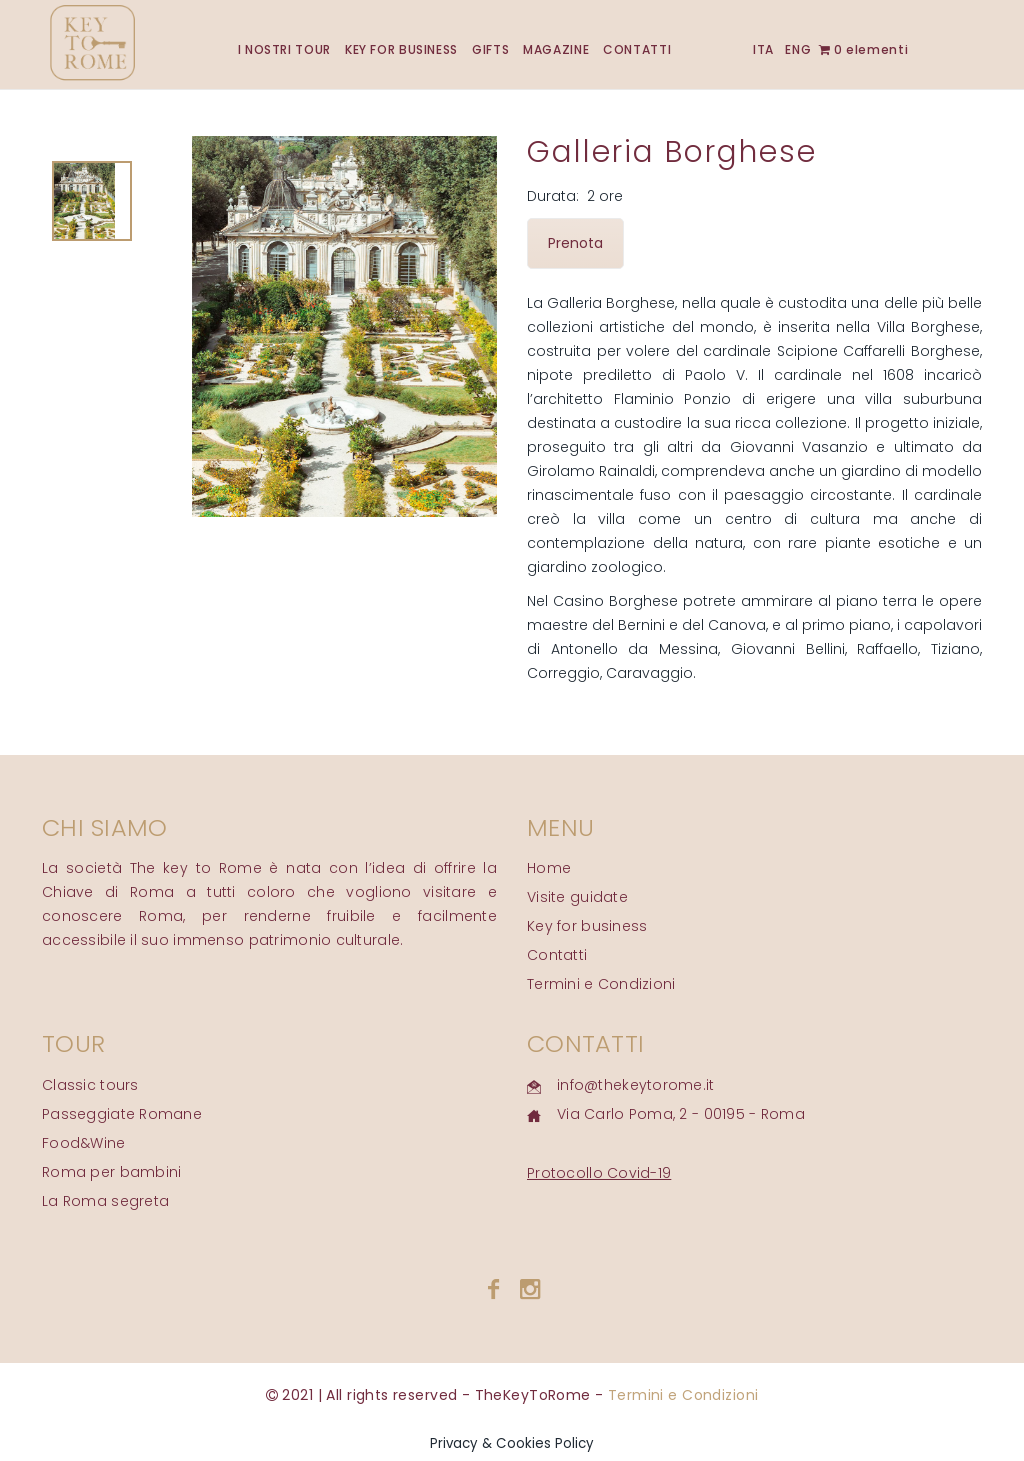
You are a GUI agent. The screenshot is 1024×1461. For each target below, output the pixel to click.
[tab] (92, 201)
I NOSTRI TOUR (284, 49)
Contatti (557, 955)
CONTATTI (637, 49)
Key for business (587, 926)
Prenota (575, 243)
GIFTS (490, 49)
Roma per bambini (111, 1172)
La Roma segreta (105, 1201)
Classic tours (90, 1085)
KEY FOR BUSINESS (401, 49)
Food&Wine (84, 1143)
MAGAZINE (556, 49)
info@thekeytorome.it (636, 1085)
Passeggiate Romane (122, 1114)
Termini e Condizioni (601, 984)
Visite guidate (577, 897)
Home (549, 868)
